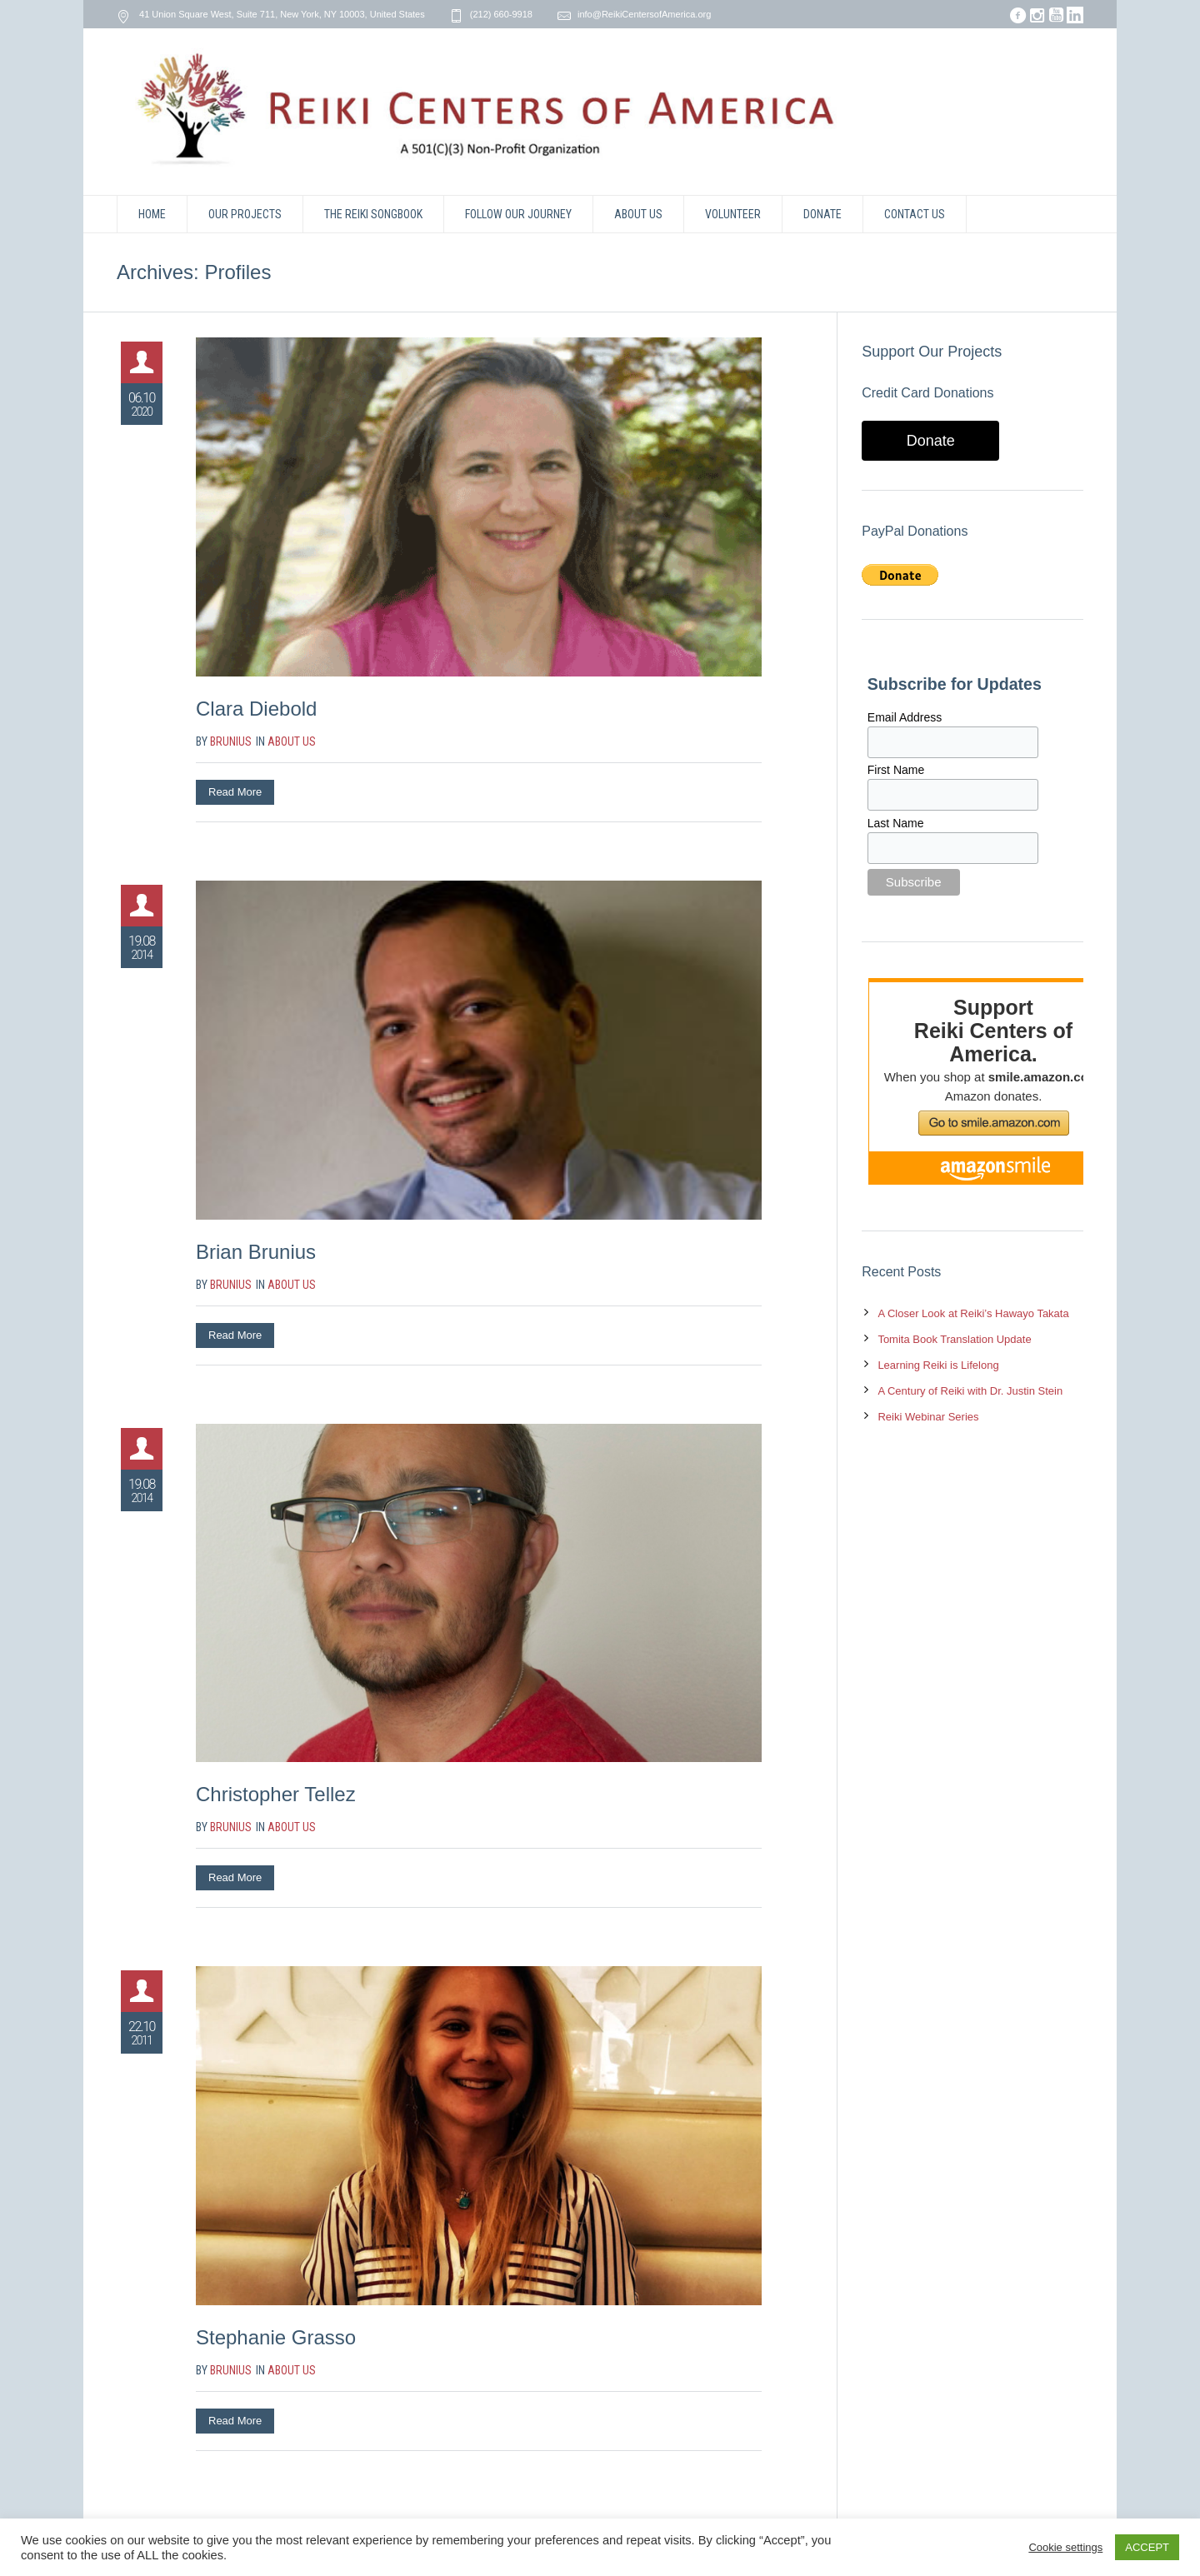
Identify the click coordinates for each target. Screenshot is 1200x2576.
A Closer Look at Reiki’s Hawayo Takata (973, 1313)
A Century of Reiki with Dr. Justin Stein (970, 1391)
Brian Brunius (256, 1252)
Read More (235, 792)
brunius (231, 741)
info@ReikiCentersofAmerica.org (644, 14)
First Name (896, 769)
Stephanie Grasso (276, 2337)
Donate (931, 440)
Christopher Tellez (276, 1794)
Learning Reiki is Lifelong (938, 1365)
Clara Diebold (256, 708)
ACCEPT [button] (1147, 2547)
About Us (292, 741)
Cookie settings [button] (1065, 2547)
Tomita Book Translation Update (954, 1339)
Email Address (905, 717)
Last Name (896, 823)
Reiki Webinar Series (928, 1416)
